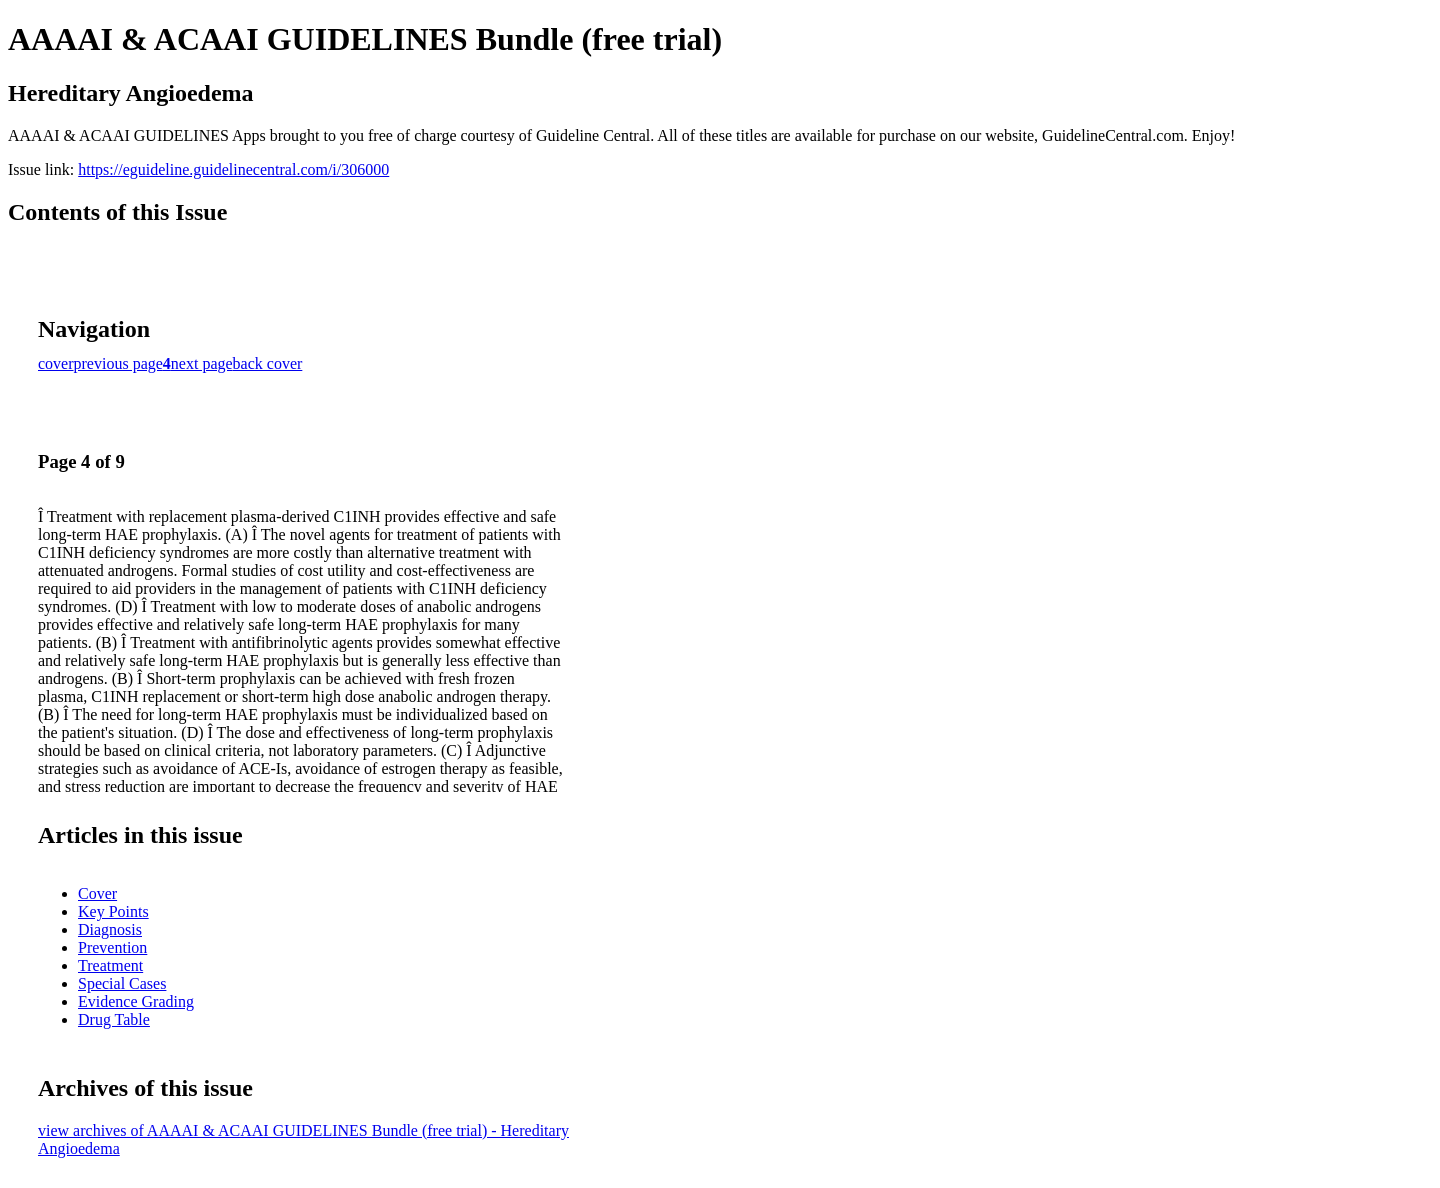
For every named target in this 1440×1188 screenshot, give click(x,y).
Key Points (113, 911)
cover (56, 363)
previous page (118, 363)
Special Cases (122, 983)
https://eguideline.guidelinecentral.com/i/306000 (233, 169)
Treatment (110, 965)
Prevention (112, 947)
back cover (268, 363)
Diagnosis (110, 929)
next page (202, 363)
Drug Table (114, 1019)
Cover (97, 893)
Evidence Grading (136, 1001)
